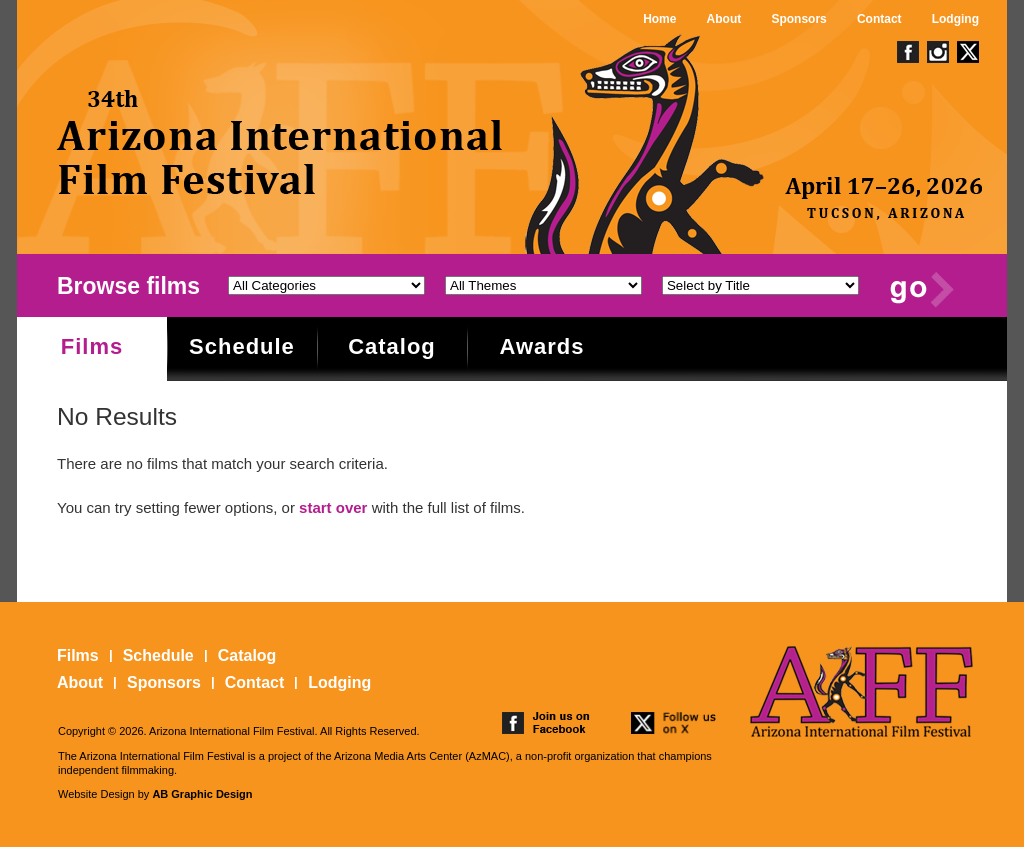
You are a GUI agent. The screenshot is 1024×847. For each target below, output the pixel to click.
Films (92, 346)
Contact (879, 19)
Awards (541, 346)
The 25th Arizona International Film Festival (281, 142)
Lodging (955, 19)
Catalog (392, 346)
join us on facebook (546, 723)
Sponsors (798, 19)
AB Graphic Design (202, 794)
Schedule (242, 346)
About (724, 19)
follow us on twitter (675, 723)
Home (659, 19)
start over (333, 507)
